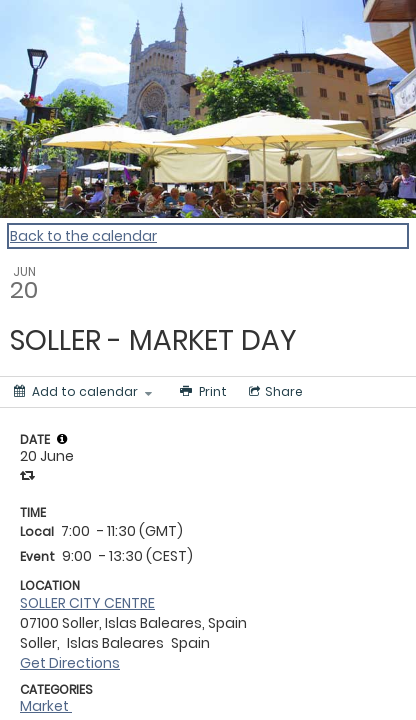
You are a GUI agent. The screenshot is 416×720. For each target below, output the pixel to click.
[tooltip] (62, 439)
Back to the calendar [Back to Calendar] (83, 236)
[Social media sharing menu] (274, 392)
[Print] (201, 392)
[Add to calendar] (83, 392)
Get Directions (70, 663)
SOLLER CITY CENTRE (87, 603)
